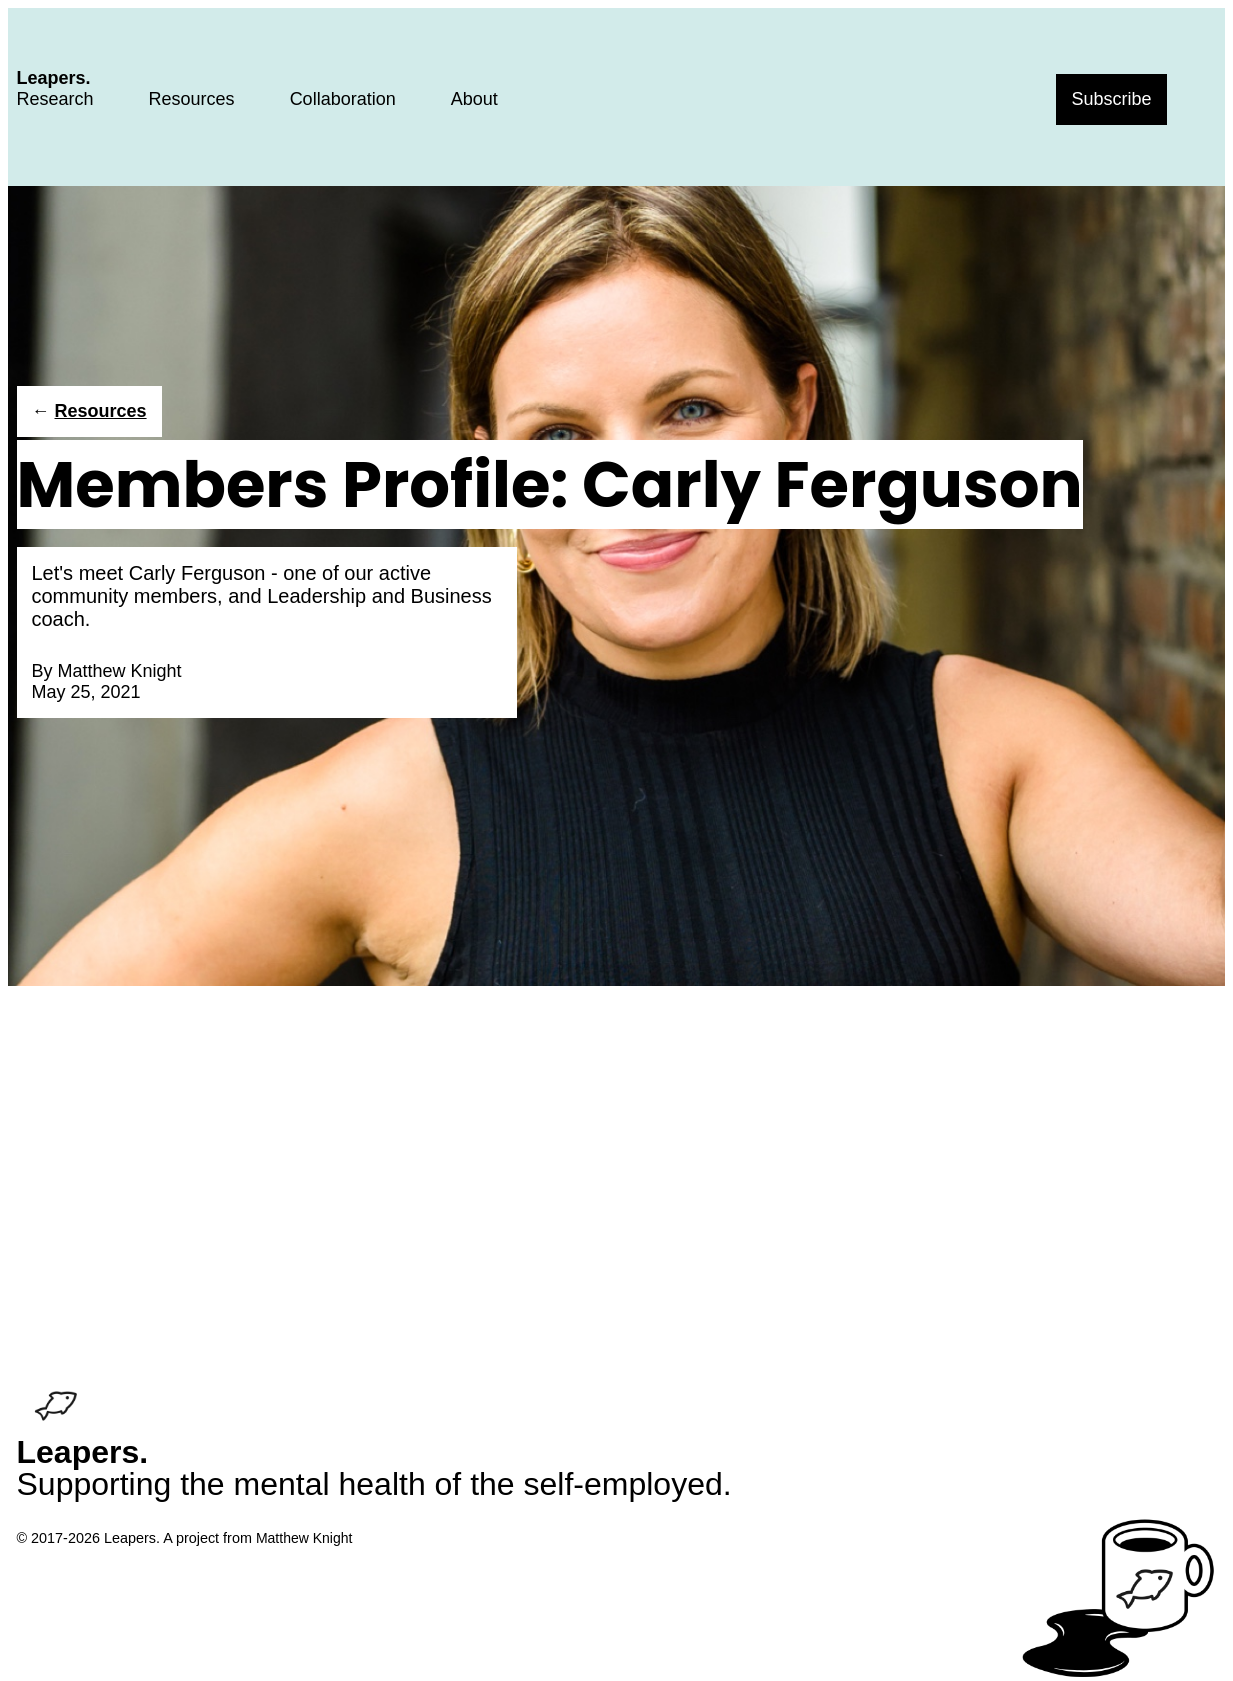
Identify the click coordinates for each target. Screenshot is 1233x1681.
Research (55, 99)
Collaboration (343, 99)
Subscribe (1111, 99)
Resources (192, 99)
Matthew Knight (120, 671)
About (474, 99)
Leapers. (54, 78)
